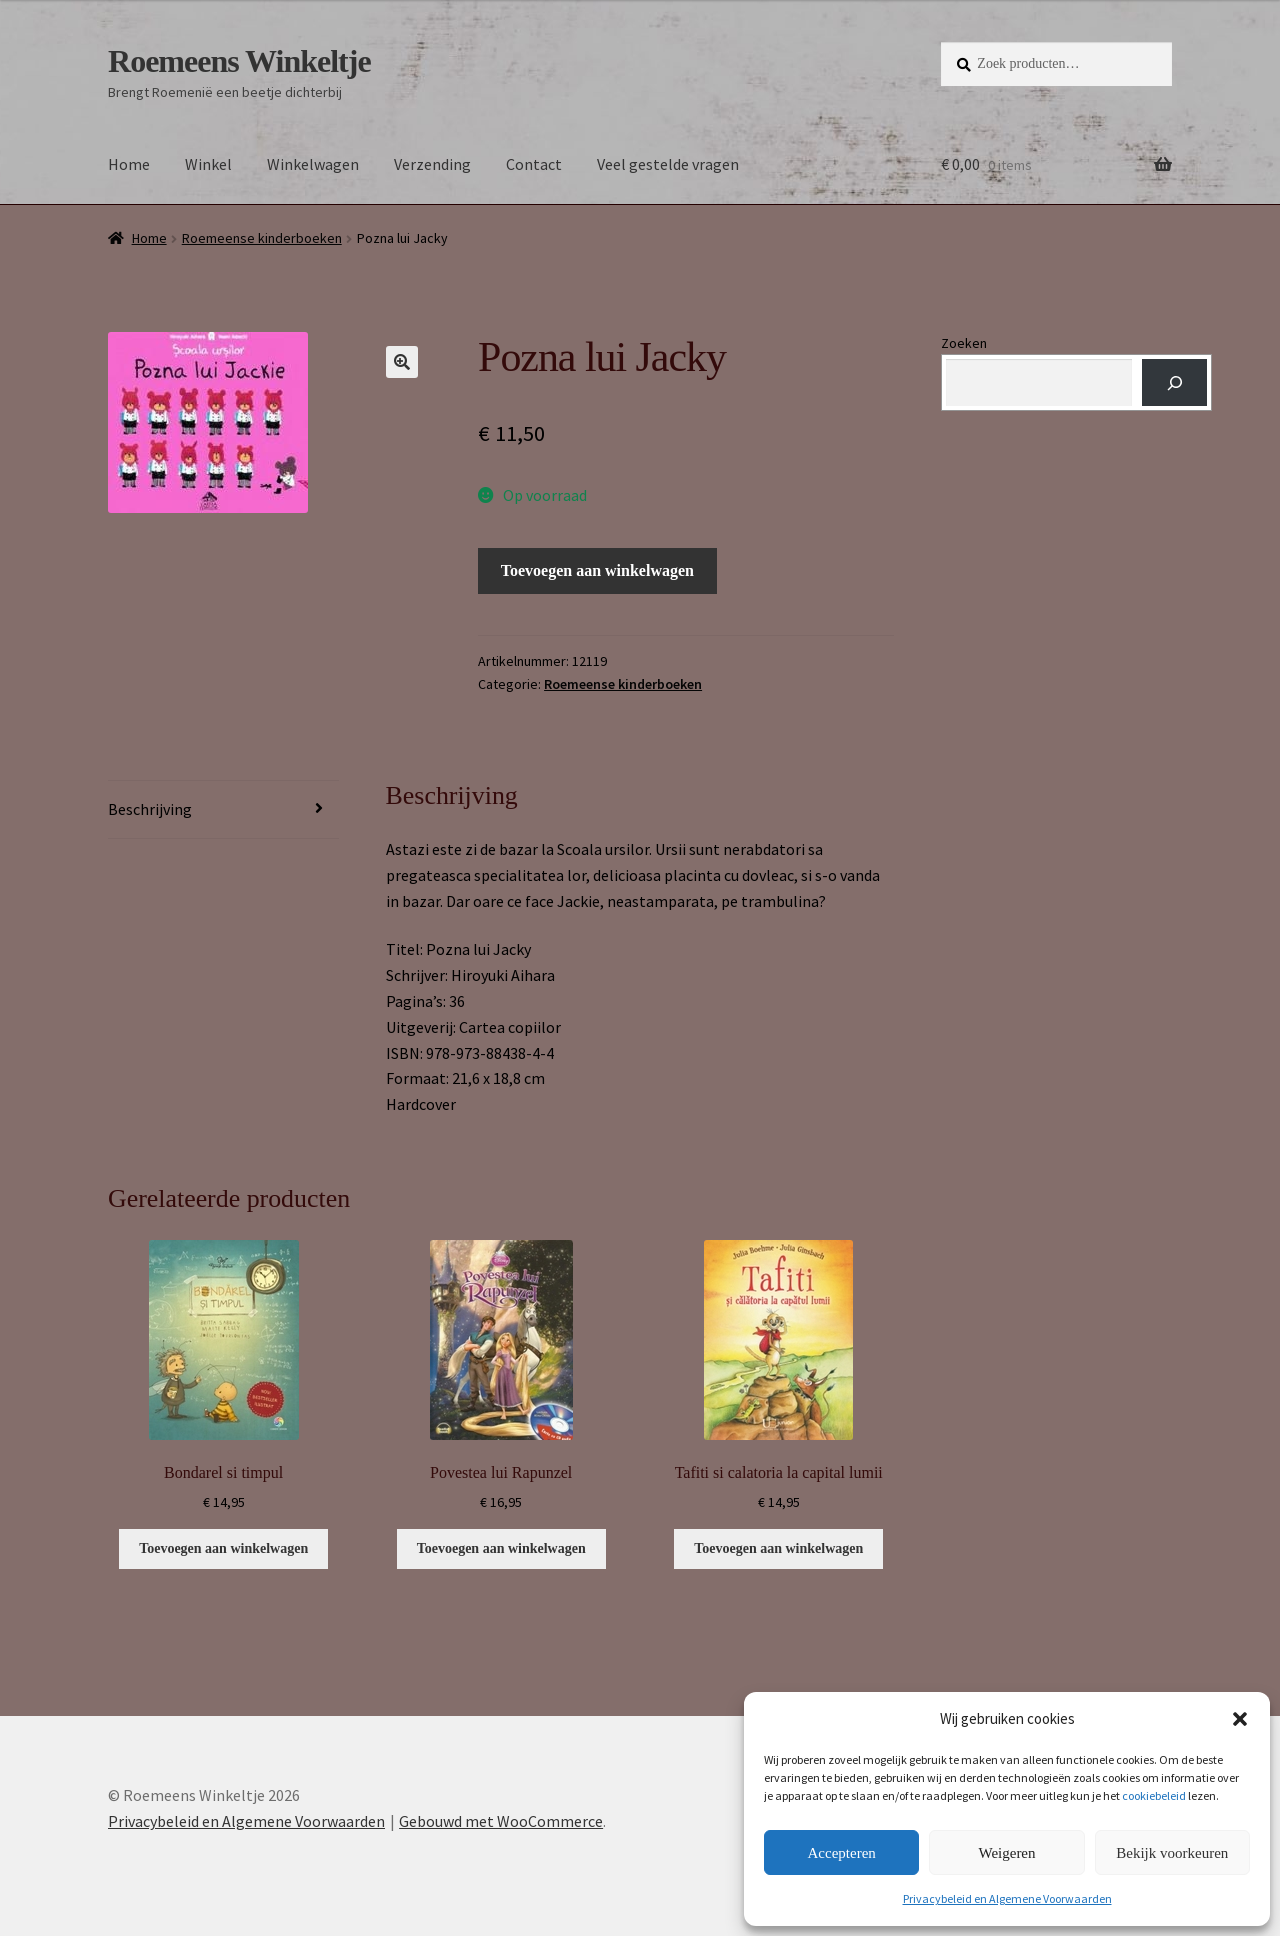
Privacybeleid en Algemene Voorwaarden (1007, 1898)
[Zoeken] (1174, 382)
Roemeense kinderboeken (262, 238)
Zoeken (964, 343)
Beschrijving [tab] (150, 809)
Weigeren (1006, 1853)
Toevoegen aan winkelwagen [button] (223, 1548)
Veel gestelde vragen (668, 164)
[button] (1240, 1719)
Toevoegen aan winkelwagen (597, 570)
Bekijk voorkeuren (1172, 1853)
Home (129, 164)
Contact (534, 164)
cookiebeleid (1154, 1795)
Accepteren (842, 1853)
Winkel (208, 164)
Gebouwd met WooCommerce (501, 1821)
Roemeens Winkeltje (239, 61)
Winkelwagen (313, 164)
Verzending (432, 164)
